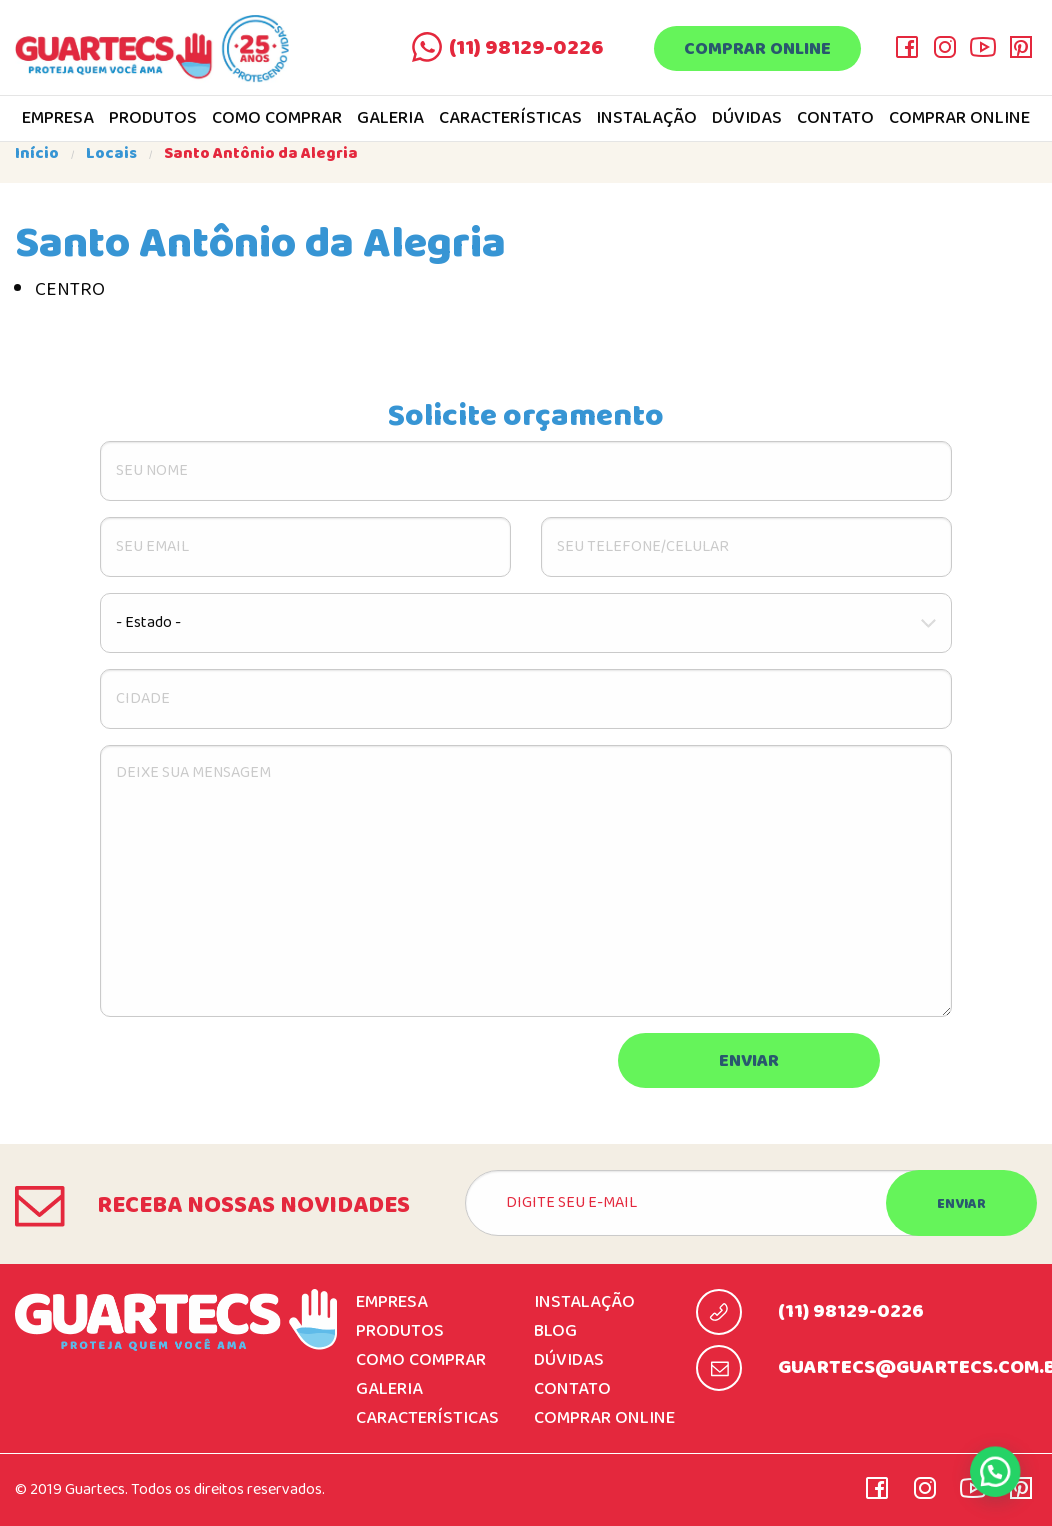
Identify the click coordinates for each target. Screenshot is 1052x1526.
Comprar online (757, 49)
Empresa (58, 119)
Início (37, 154)
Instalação (646, 119)
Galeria (390, 119)
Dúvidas (747, 119)
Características (510, 119)
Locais (111, 154)
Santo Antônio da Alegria (261, 154)
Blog (555, 1331)
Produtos (153, 119)
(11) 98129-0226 (526, 48)
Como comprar (277, 119)
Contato (835, 119)
